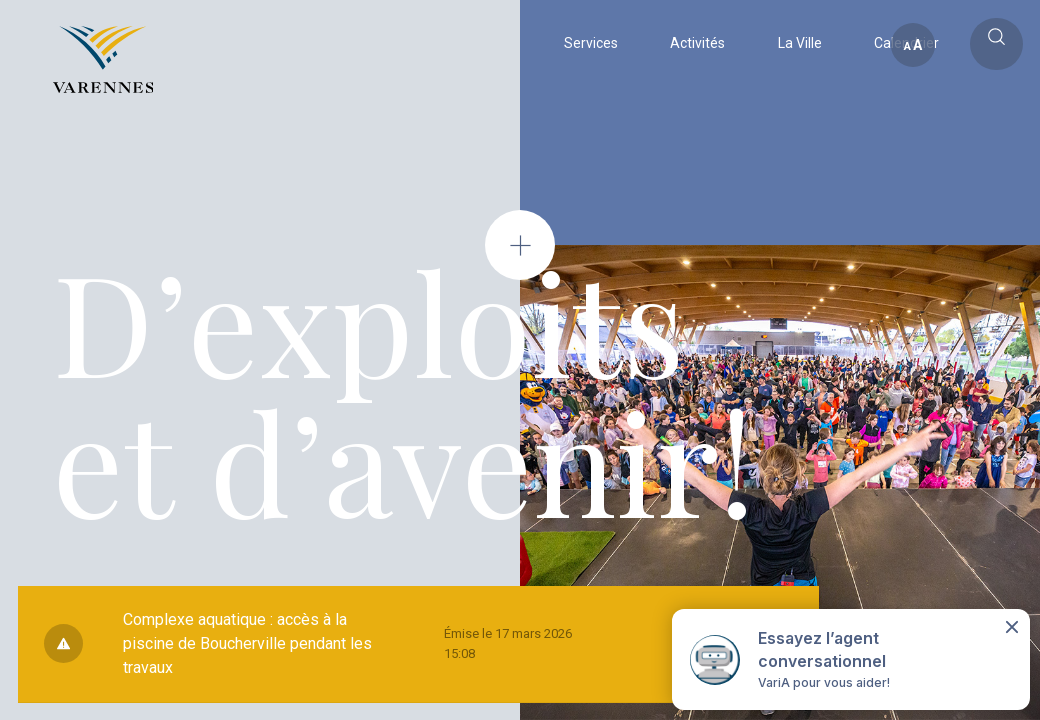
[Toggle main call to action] (996, 44)
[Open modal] (520, 245)
